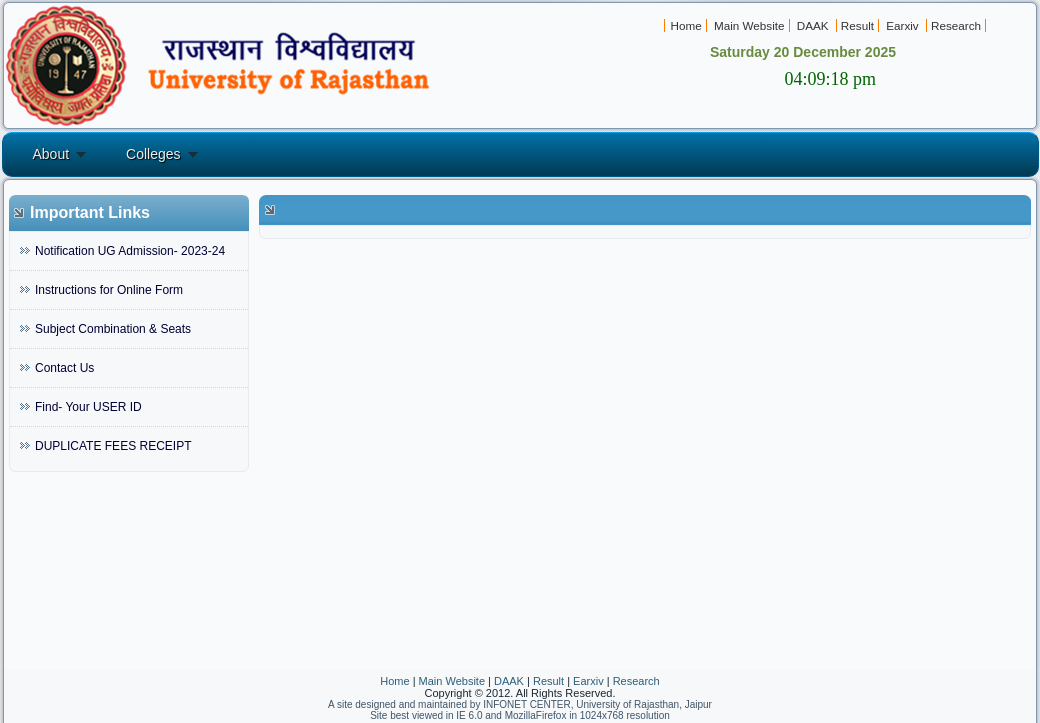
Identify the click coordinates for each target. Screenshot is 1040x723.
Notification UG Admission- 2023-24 (130, 251)
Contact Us (64, 368)
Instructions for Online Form (109, 290)
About (51, 154)
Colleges (153, 154)
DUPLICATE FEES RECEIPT (113, 446)
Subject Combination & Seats (113, 329)
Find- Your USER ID (88, 407)
